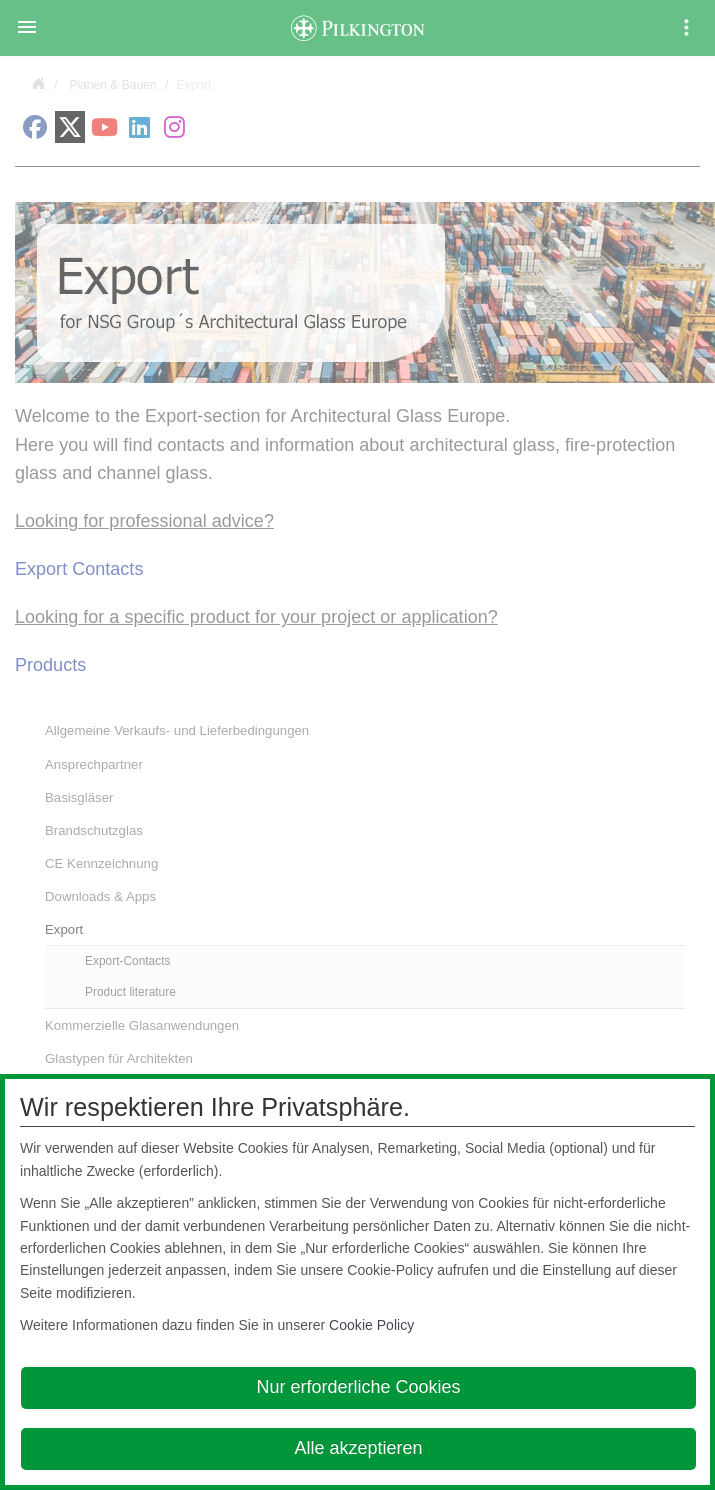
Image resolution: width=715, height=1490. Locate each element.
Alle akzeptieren (358, 1448)
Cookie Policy (371, 1325)
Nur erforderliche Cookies (358, 1387)
